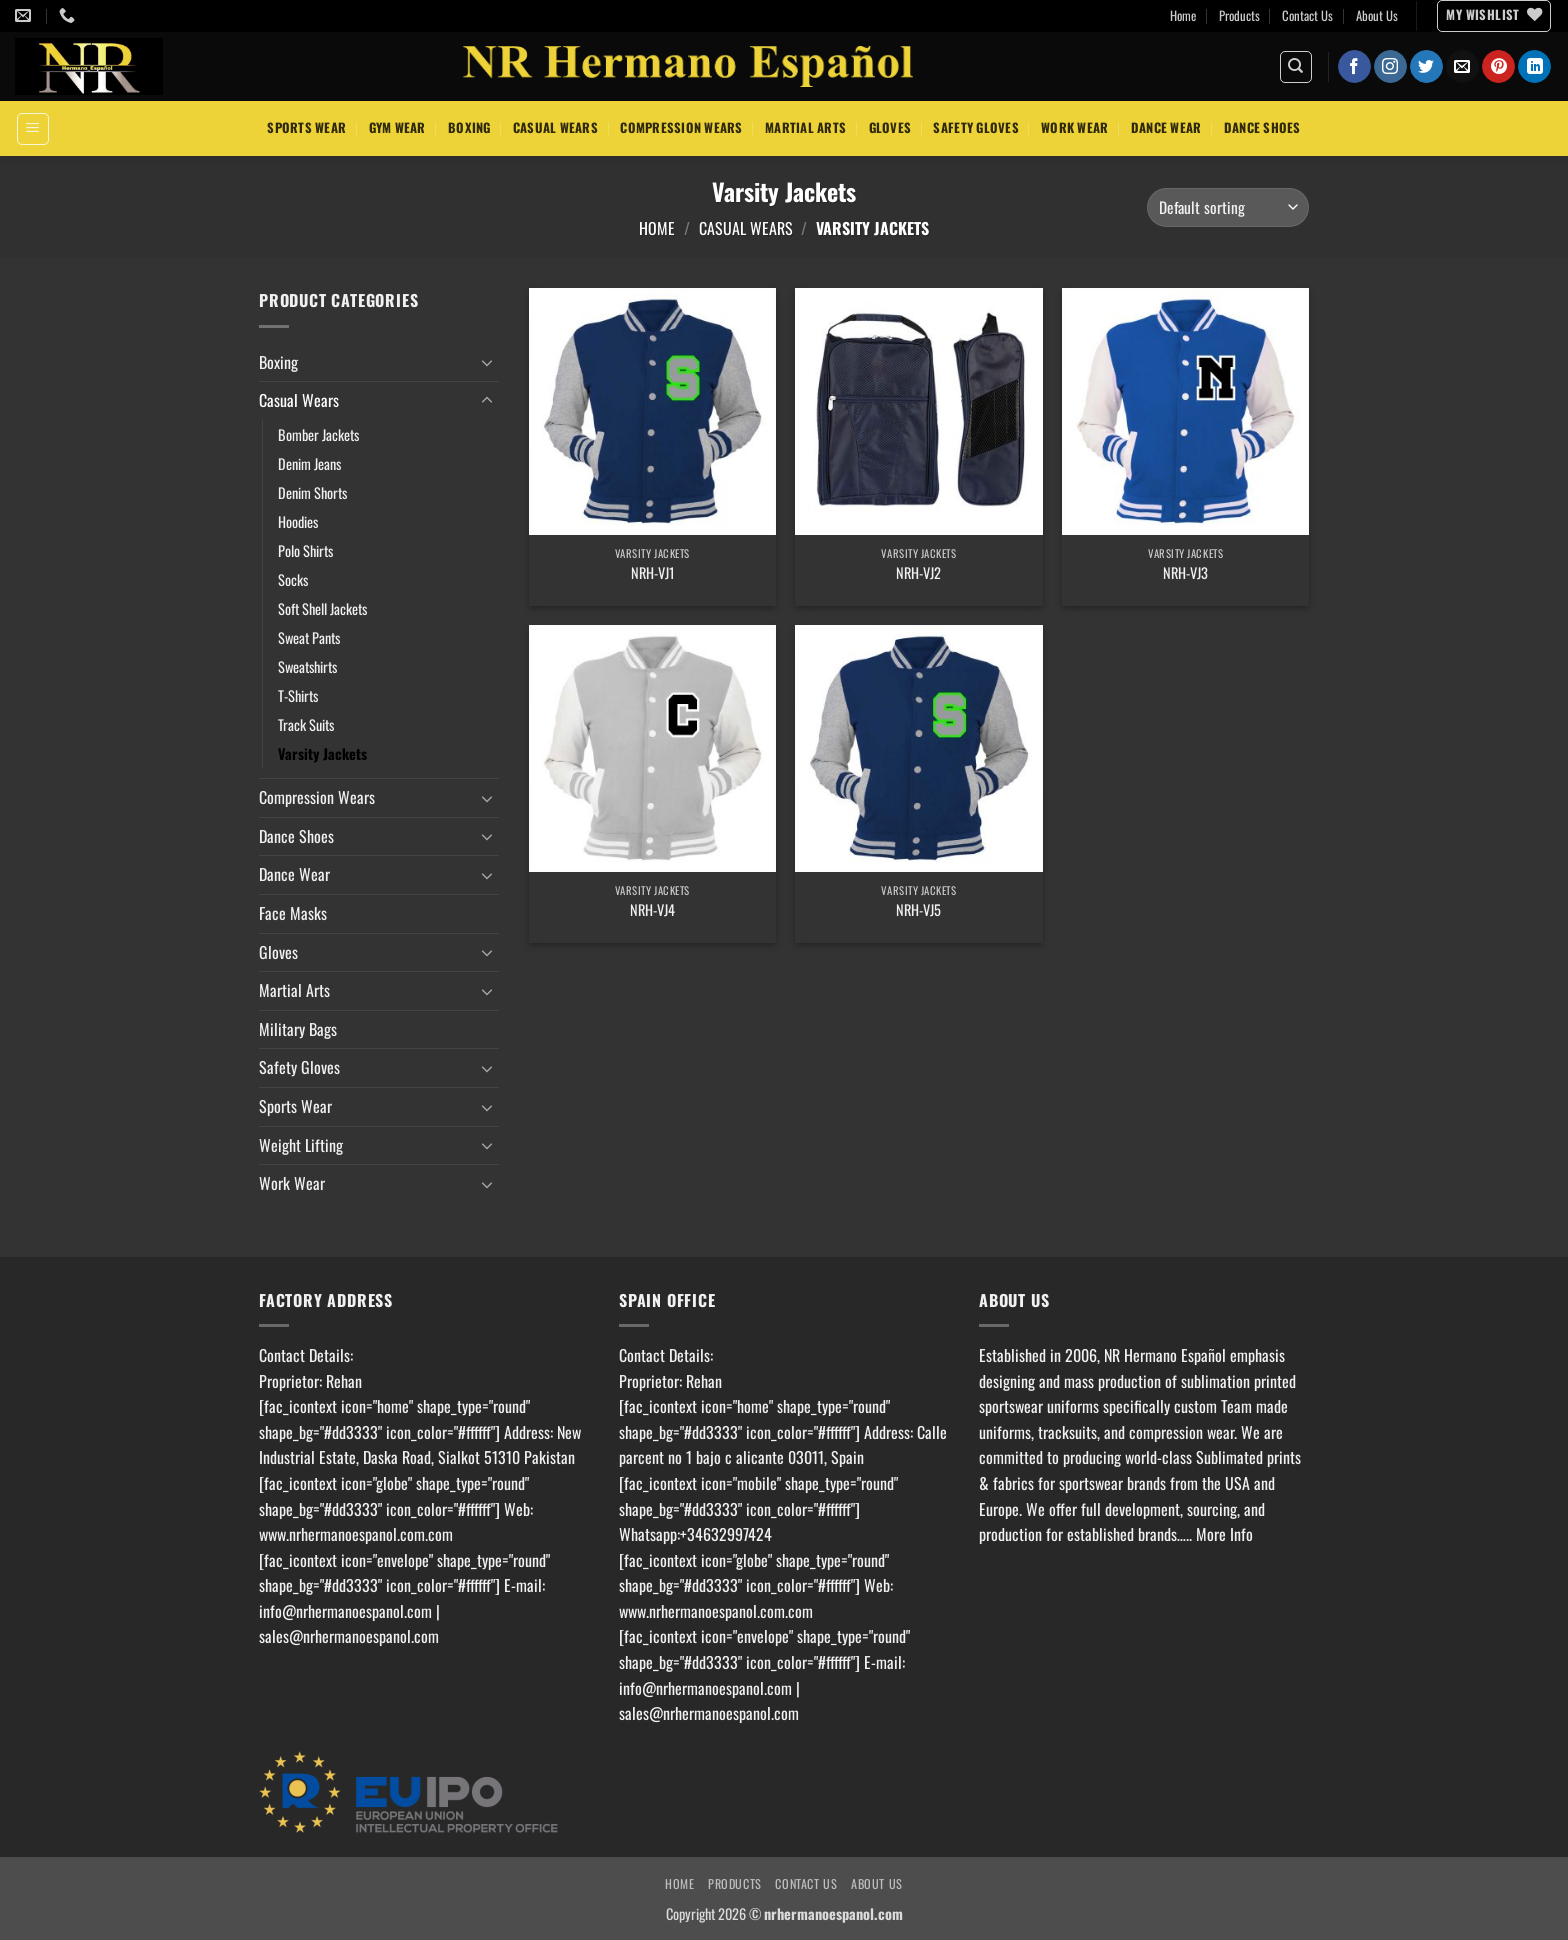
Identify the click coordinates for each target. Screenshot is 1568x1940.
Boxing (469, 127)
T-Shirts (298, 695)
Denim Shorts (312, 492)
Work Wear (1074, 127)
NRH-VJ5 (918, 910)
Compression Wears (681, 127)
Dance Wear (1166, 127)
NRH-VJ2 (918, 573)
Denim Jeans (309, 463)
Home (1183, 15)
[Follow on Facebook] (1354, 67)
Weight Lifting (301, 1145)
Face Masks (293, 913)
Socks (293, 579)
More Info (1224, 1534)
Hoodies (298, 521)
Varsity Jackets (322, 753)
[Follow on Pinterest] (1498, 67)
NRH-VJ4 (652, 910)
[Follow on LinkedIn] (1534, 67)
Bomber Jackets (318, 434)
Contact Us (1307, 15)
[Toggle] (487, 362)
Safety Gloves (975, 127)
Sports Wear (306, 127)
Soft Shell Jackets (322, 608)
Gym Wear (397, 127)
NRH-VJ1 (652, 573)
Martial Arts (805, 127)
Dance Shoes (1262, 127)
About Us (1377, 15)
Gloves (890, 127)
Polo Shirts (305, 550)
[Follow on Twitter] (1426, 67)
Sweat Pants (309, 637)
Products (1239, 15)
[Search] (1296, 67)
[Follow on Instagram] (1390, 67)
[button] (33, 129)
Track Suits (306, 724)
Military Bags (298, 1029)
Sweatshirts (307, 666)
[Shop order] (1228, 207)
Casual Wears (555, 127)
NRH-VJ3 (1185, 573)
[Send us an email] (1462, 67)
